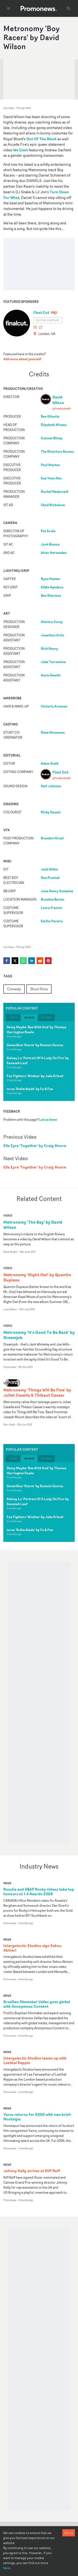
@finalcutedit (61, 408)
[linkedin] (31, 960)
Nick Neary (49, 648)
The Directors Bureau (57, 451)
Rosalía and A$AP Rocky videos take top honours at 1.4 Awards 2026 (38, 1891)
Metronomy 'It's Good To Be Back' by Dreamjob (39, 1335)
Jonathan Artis (52, 635)
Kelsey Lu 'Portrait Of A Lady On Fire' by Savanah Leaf (38, 1060)
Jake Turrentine (53, 661)
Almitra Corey (52, 621)
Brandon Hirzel (52, 838)
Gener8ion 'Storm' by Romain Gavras (35, 1044)
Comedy (14, 989)
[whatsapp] (23, 960)
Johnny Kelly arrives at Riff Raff (31, 2171)
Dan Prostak (50, 877)
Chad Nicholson (53, 504)
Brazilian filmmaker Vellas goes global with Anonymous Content (36, 2004)
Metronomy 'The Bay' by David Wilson (32, 1224)
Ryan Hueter (50, 578)
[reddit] (40, 960)
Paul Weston (50, 464)
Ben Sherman (51, 595)
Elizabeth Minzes (54, 424)
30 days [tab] (29, 1017)
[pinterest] (48, 960)
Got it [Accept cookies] (68, 2533)
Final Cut (41, 312)
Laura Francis (51, 907)
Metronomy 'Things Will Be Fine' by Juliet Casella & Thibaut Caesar (37, 1392)
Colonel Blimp (51, 438)
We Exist (20, 150)
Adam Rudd (49, 763)
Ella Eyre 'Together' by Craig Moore (34, 1145)
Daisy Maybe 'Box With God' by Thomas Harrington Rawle (36, 1030)
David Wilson (58, 399)
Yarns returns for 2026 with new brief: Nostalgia (37, 2116)
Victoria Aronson (54, 706)
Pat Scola (48, 530)
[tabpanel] (39, 1061)
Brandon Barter (52, 899)
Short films (39, 989)
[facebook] (6, 960)
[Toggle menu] (8, 8)
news (7, 1883)
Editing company (47, 320)
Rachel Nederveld (54, 491)
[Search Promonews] (68, 8)
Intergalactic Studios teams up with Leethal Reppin (35, 2060)
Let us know (48, 1119)
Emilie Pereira (52, 921)
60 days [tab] (46, 1017)
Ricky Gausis (51, 812)
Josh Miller (49, 869)
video (7, 1215)
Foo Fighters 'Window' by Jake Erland (35, 1075)
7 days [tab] (13, 1017)
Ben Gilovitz (50, 416)
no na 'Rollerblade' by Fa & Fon (30, 1088)
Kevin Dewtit (51, 675)
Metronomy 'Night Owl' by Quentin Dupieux (37, 1277)
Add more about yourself (22, 358)
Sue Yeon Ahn (51, 478)
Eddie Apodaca (52, 587)
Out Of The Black (41, 138)
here (6, 2567)
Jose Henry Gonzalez (57, 890)
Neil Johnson (51, 785)
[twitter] (15, 960)
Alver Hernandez (53, 552)
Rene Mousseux (53, 732)
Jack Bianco (50, 544)
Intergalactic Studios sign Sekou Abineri (32, 1948)
